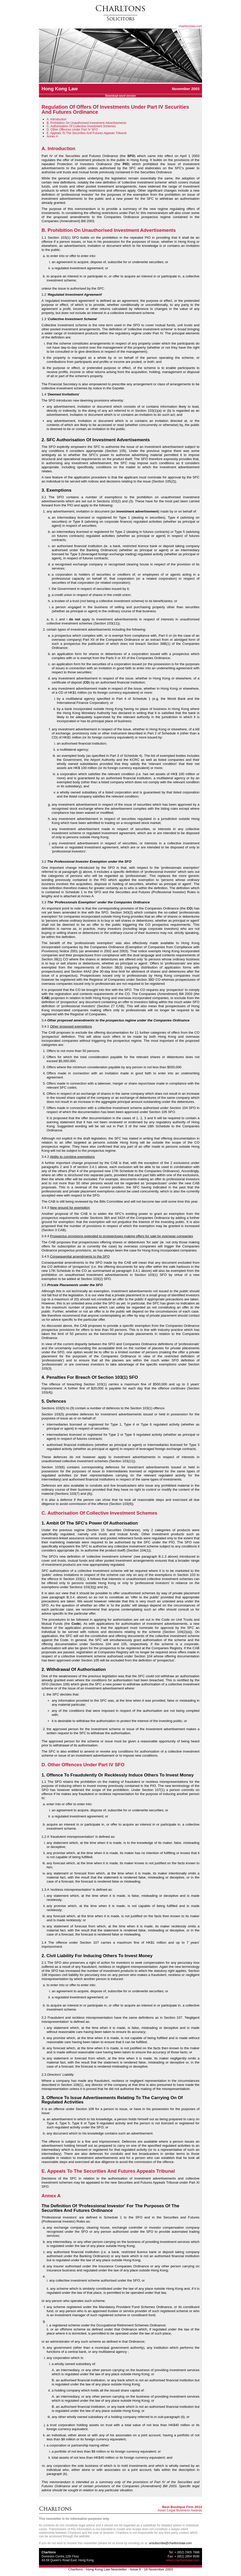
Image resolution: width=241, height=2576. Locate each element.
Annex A (52, 136)
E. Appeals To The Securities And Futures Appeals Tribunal (86, 133)
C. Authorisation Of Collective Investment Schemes (81, 126)
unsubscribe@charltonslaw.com (170, 2543)
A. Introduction (56, 119)
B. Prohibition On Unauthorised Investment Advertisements (86, 123)
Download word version (120, 95)
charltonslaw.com (190, 26)
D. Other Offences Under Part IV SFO (72, 129)
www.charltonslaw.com (182, 2560)
